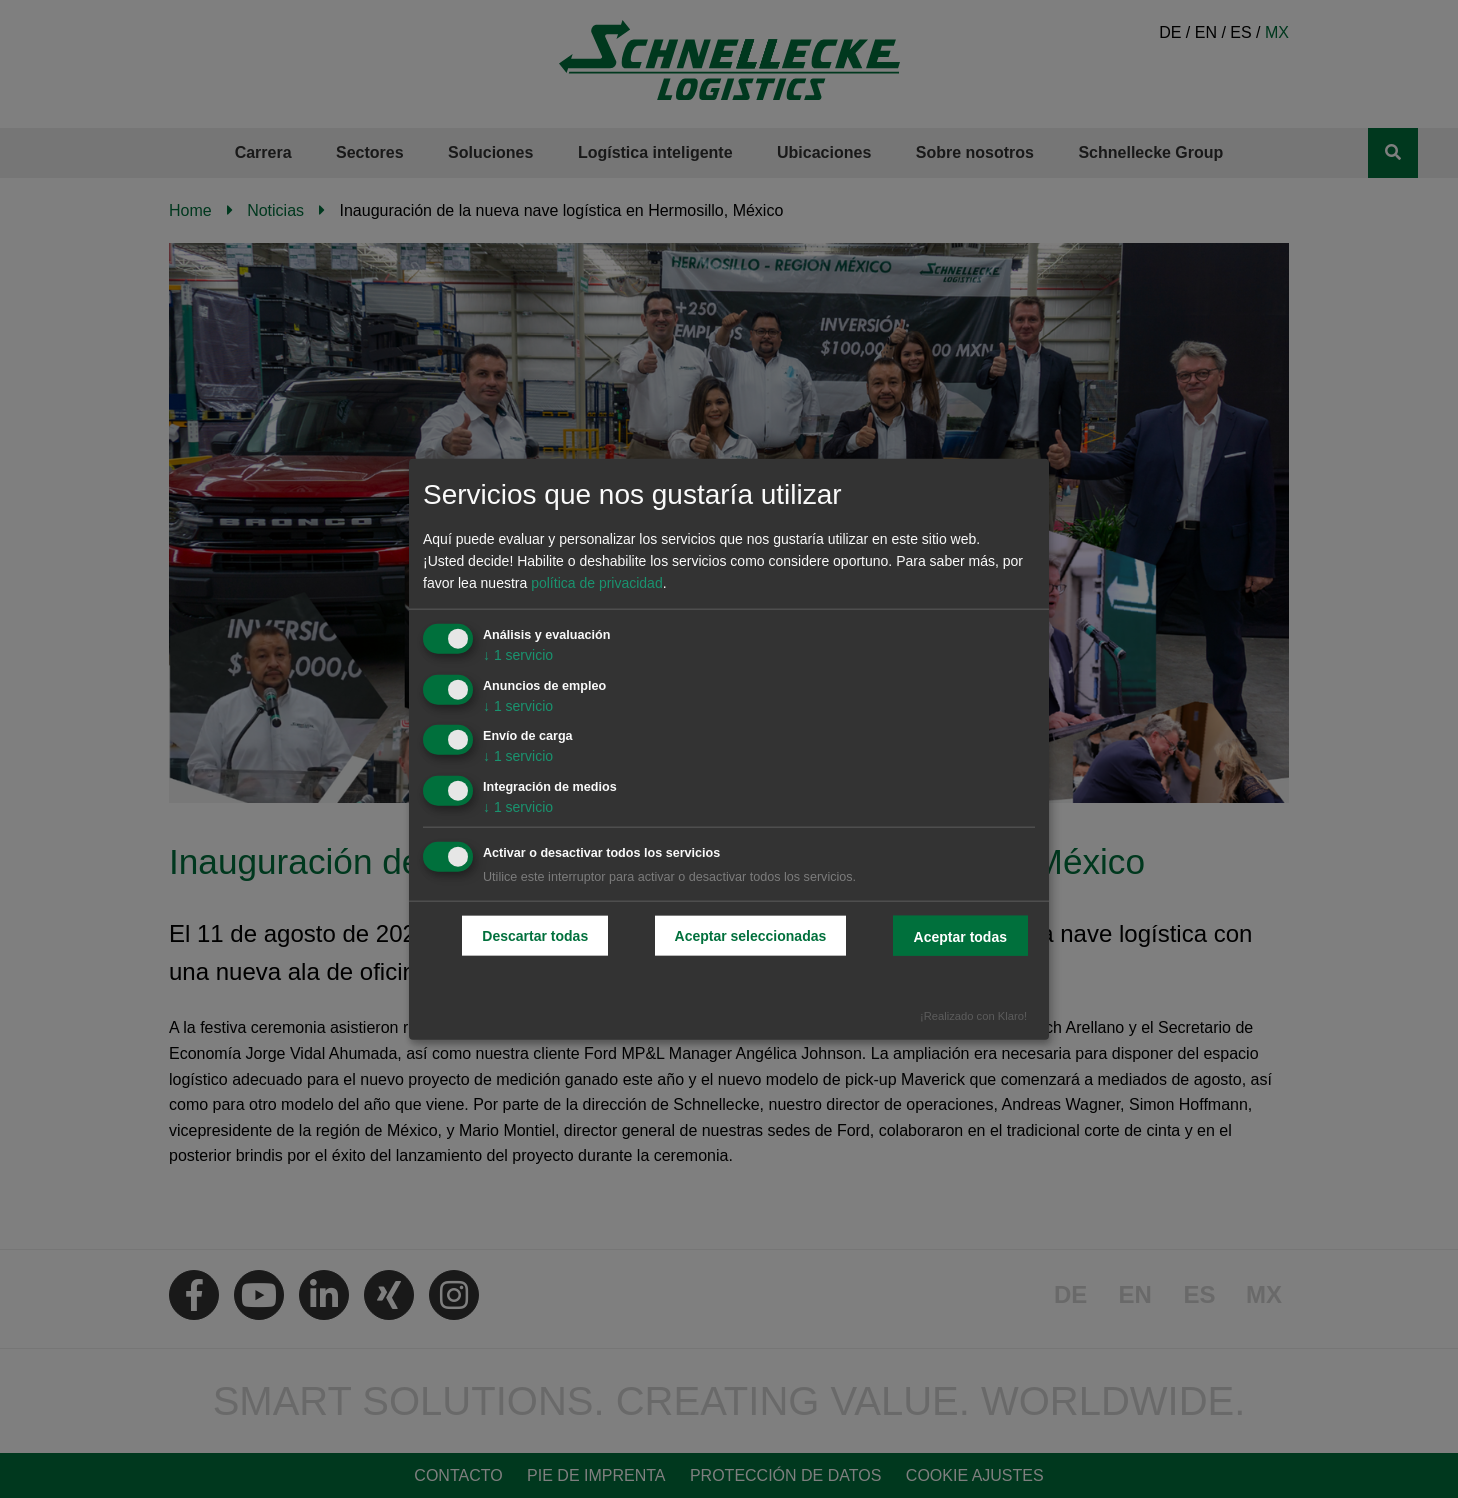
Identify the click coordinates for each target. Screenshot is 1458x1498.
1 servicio (518, 654)
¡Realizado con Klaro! (973, 1015)
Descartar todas (535, 936)
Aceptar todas (960, 937)
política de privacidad (597, 583)
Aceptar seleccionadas (751, 936)
